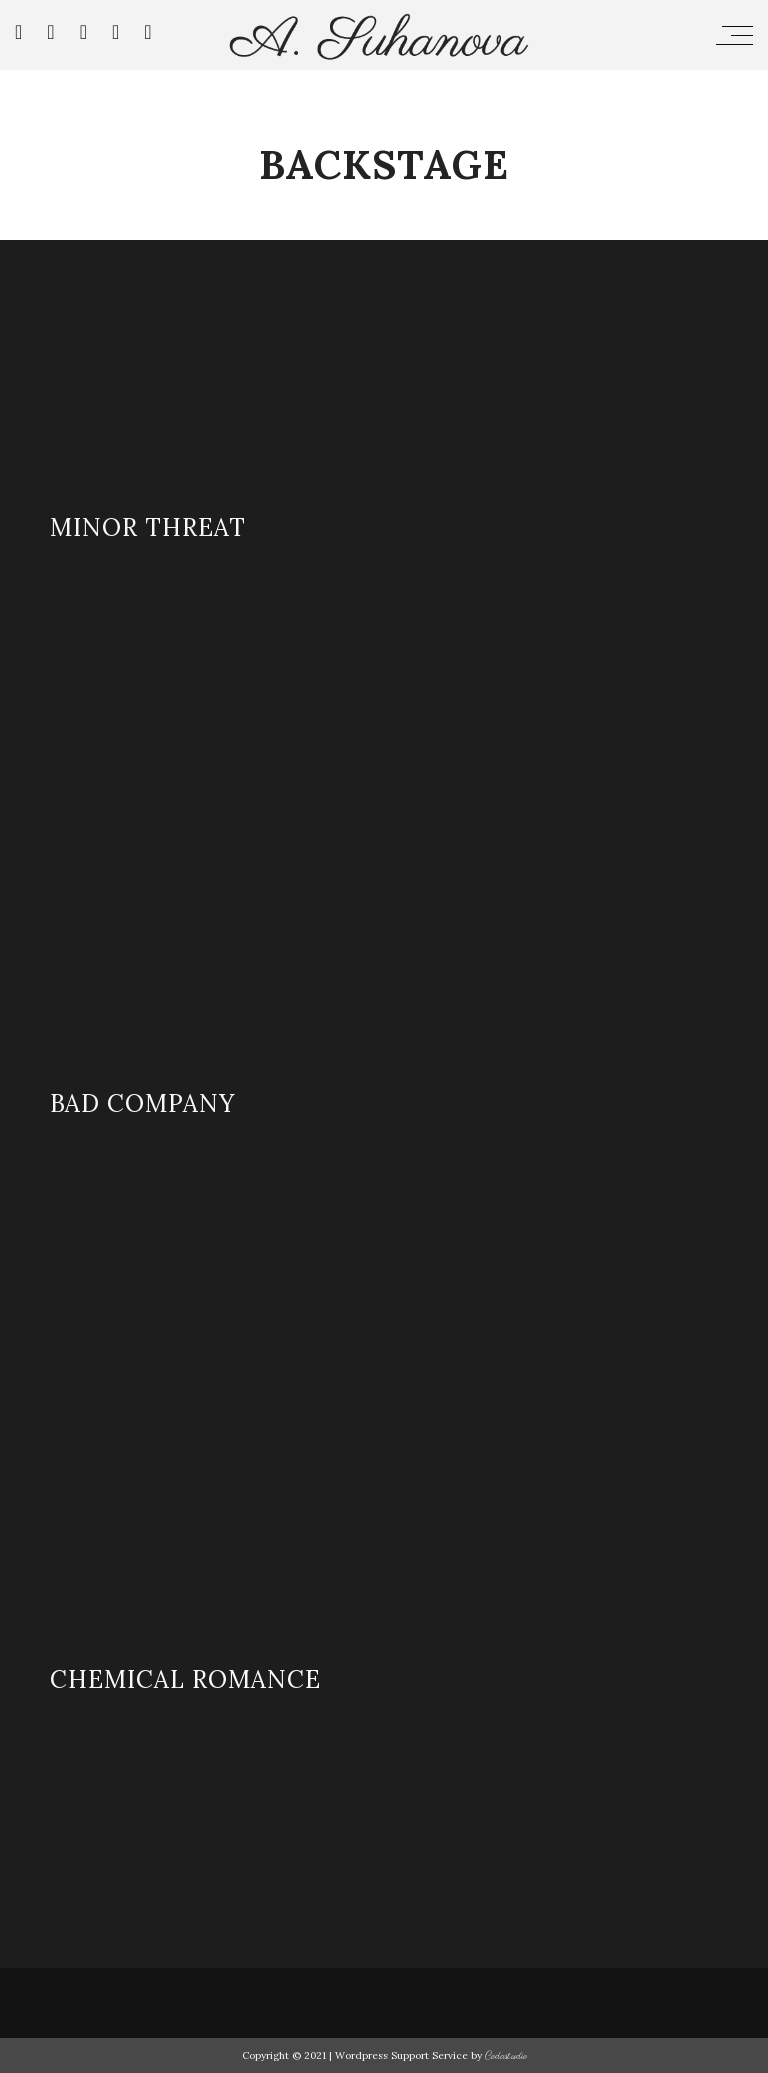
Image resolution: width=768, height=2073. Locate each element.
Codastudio (506, 2056)
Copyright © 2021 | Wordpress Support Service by (363, 2055)
